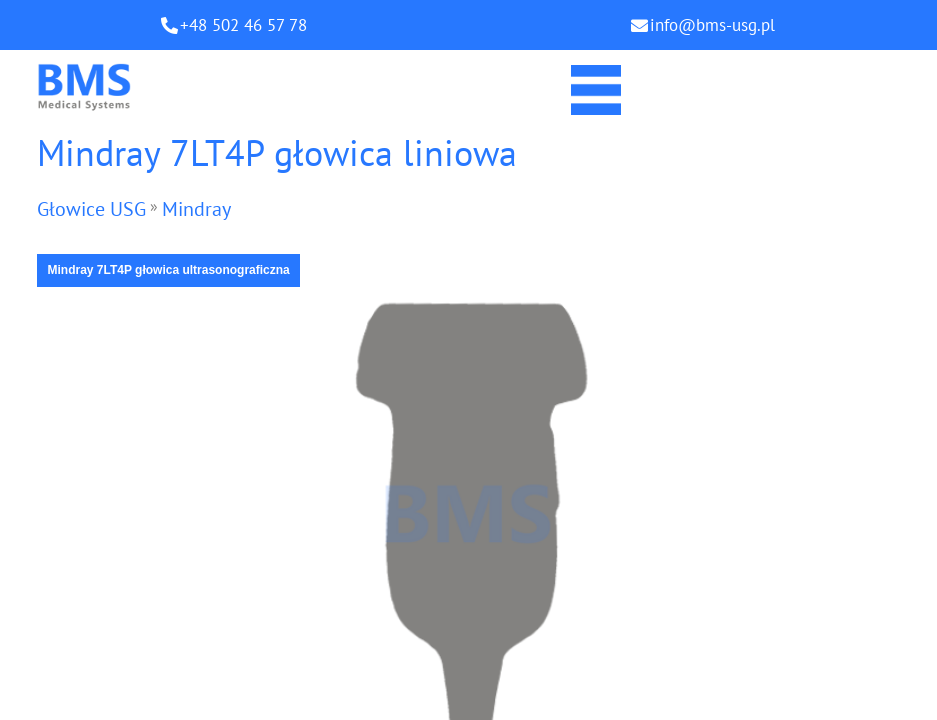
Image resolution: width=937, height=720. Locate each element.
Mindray (196, 209)
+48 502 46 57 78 (243, 25)
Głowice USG (91, 209)
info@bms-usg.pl (712, 25)
